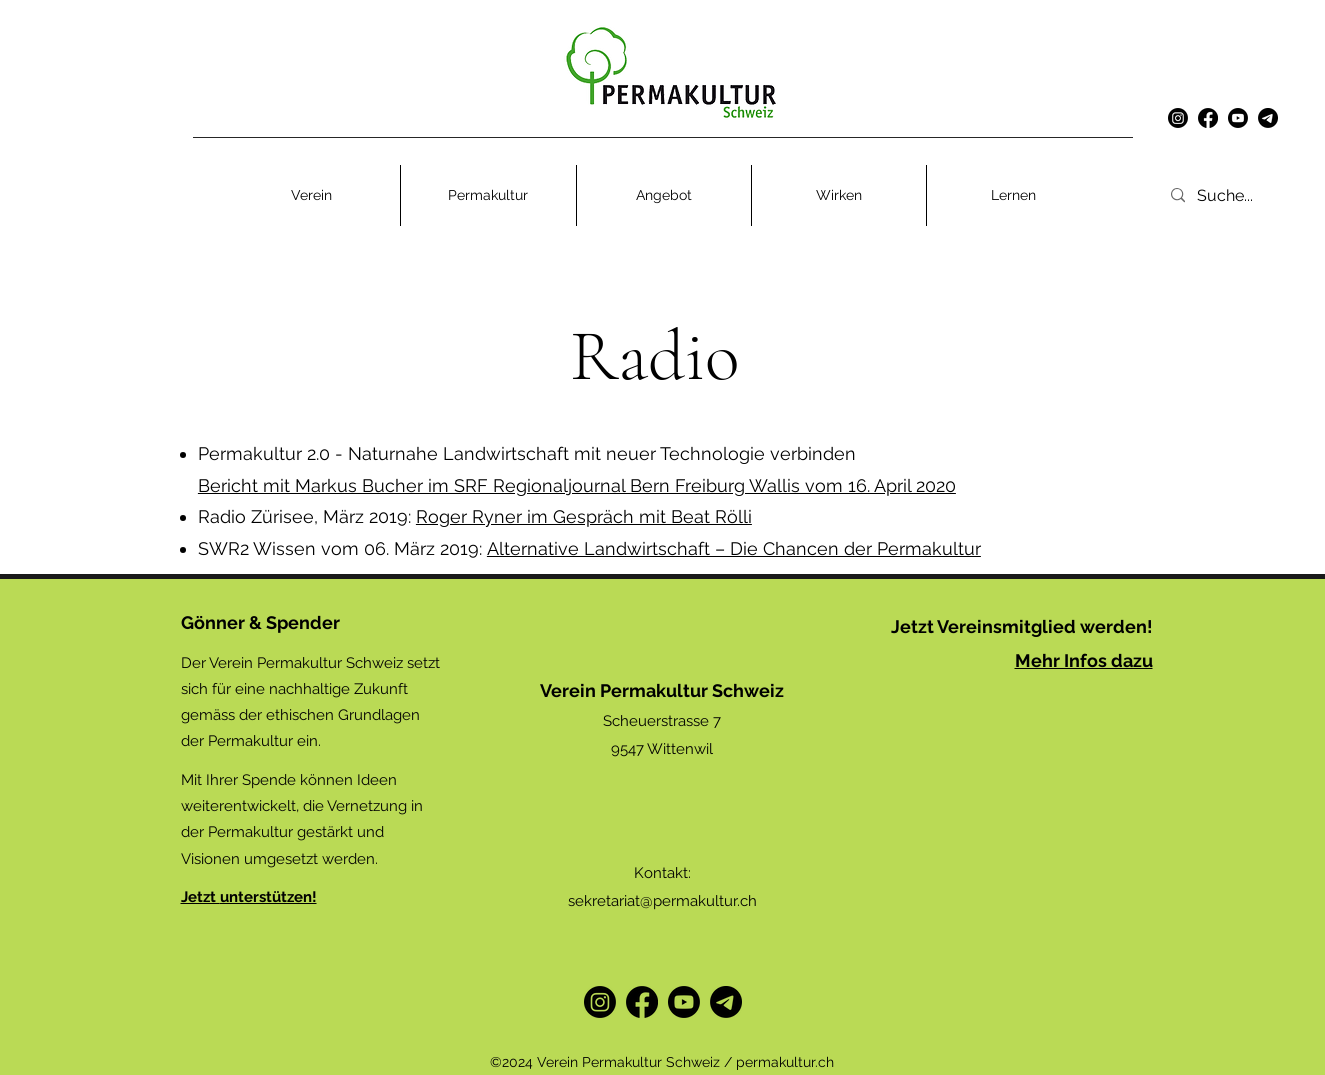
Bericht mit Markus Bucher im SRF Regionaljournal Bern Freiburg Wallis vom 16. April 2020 (577, 485)
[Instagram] (1178, 118)
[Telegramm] (1268, 118)
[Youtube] (1238, 118)
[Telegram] (726, 1002)
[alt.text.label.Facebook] (1208, 118)
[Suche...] (1251, 195)
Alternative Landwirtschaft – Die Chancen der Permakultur (734, 548)
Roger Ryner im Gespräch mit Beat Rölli (584, 516)
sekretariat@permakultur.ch (662, 901)
